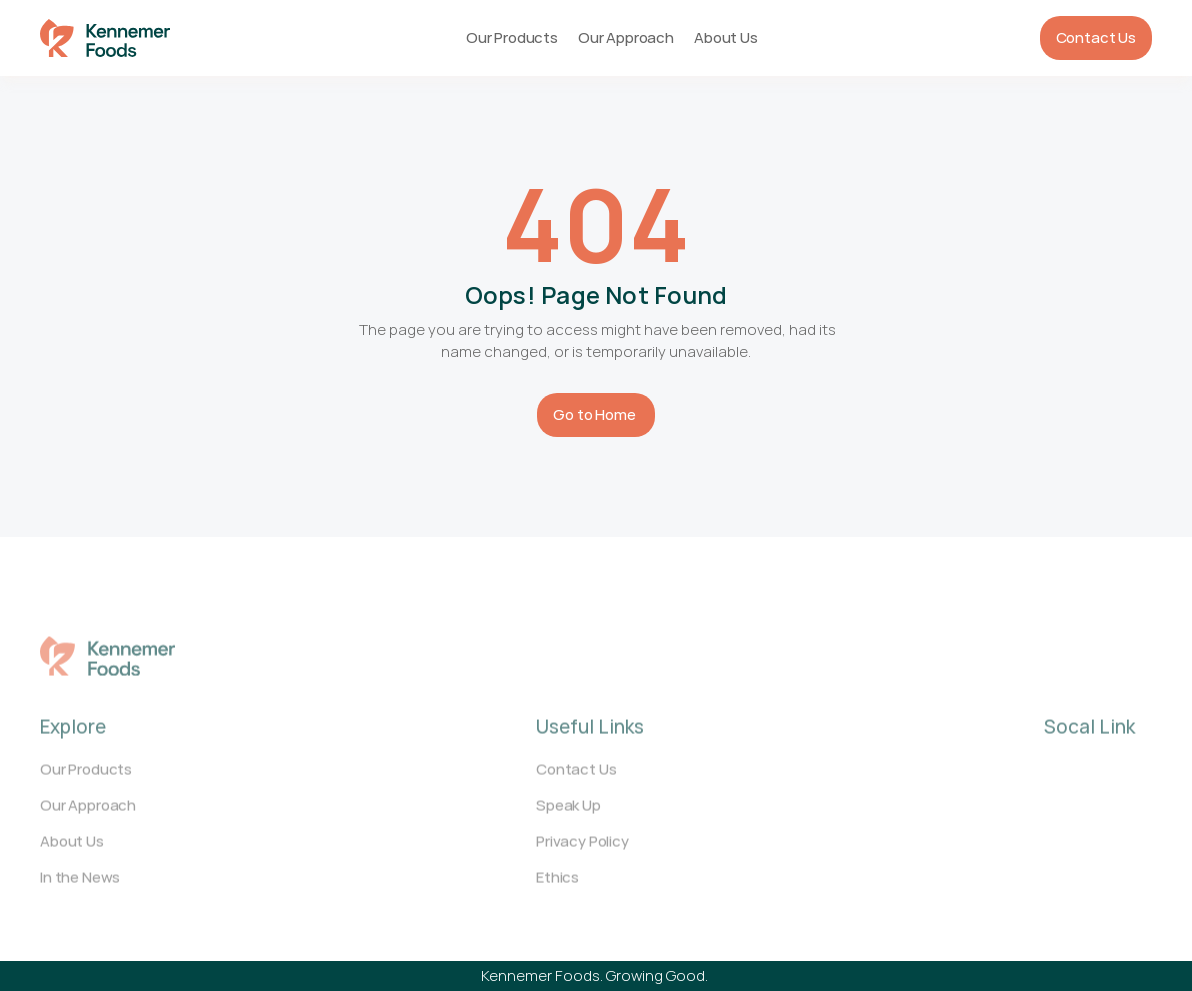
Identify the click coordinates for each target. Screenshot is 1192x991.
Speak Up (568, 814)
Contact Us (576, 778)
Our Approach (626, 37)
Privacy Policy (582, 850)
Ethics (557, 886)
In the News (80, 886)
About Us (726, 37)
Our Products (512, 37)
